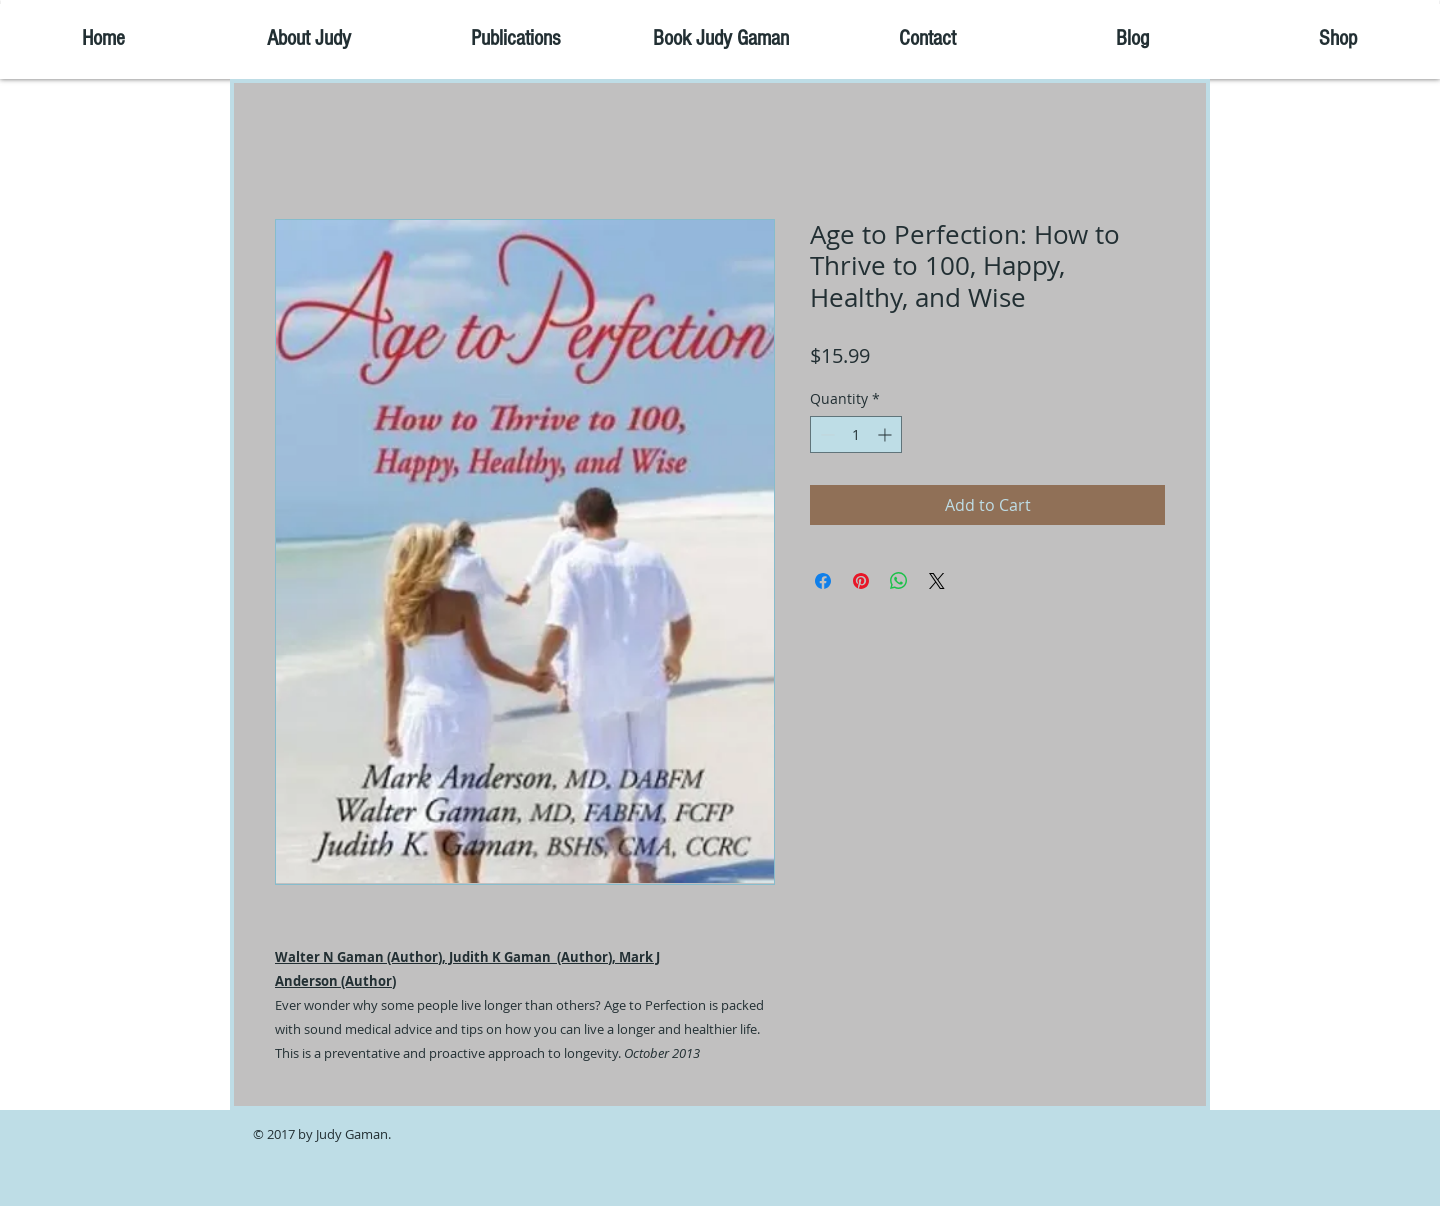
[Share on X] (937, 581)
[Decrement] (825, 434)
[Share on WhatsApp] (899, 581)
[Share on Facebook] (823, 581)
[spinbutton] (856, 434)
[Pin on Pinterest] (861, 581)
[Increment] (886, 434)
